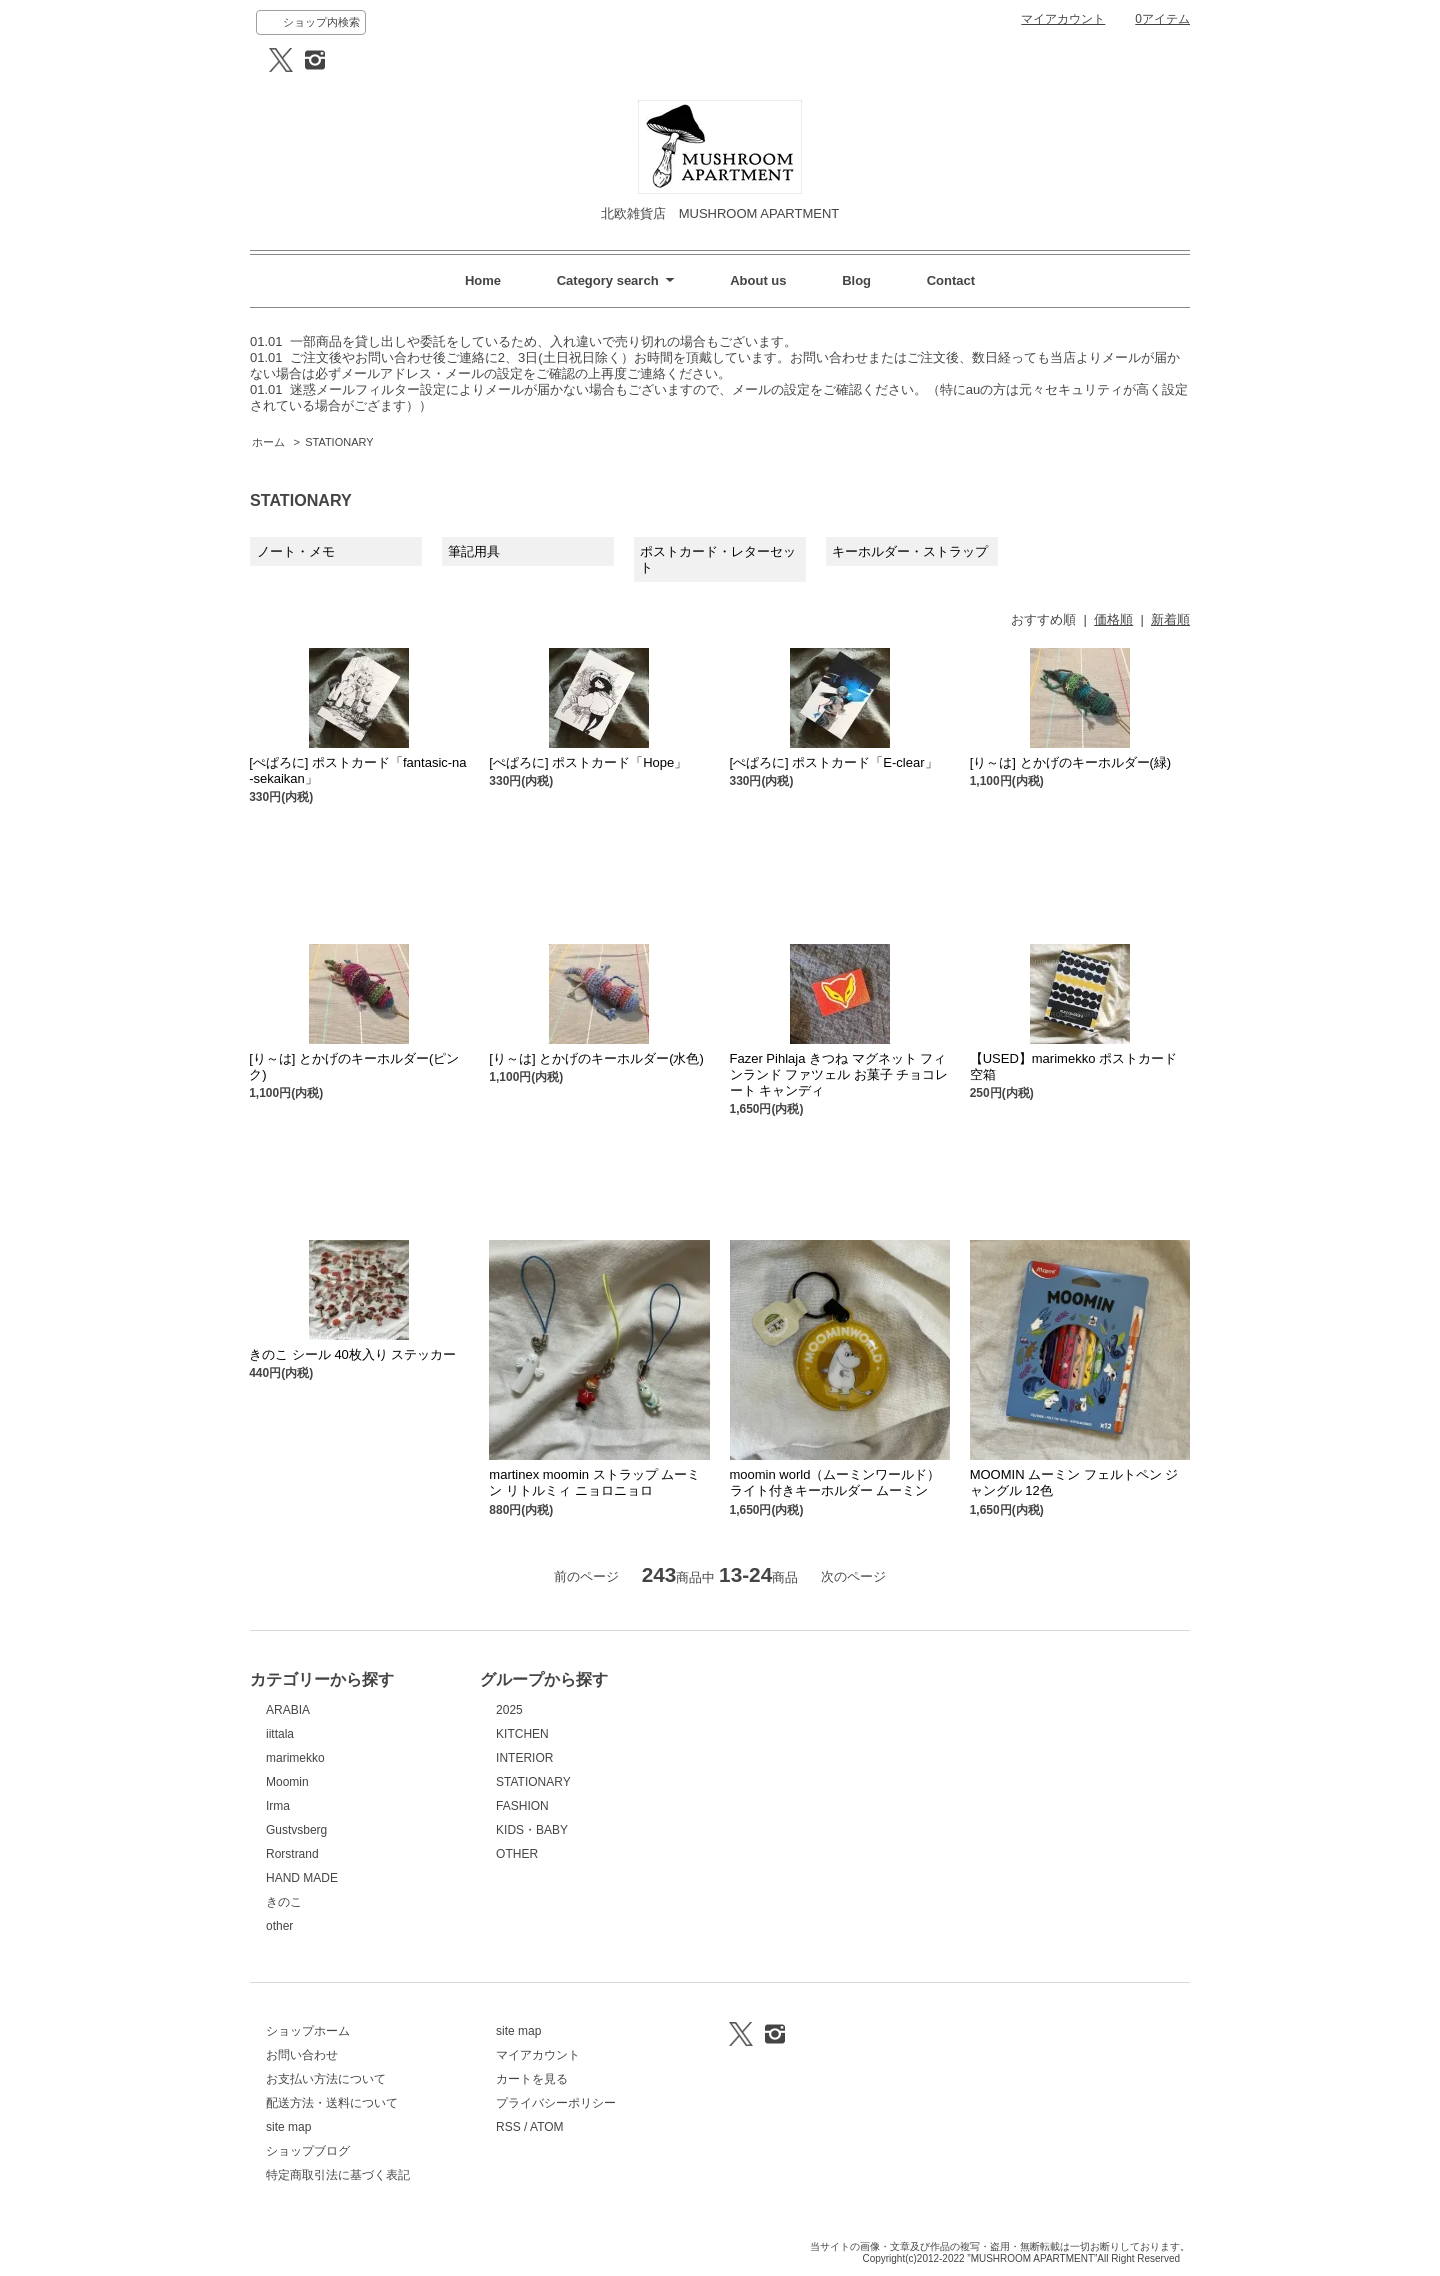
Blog (856, 280)
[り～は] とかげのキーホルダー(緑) (1071, 762)
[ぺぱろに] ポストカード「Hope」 (588, 762)
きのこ (284, 1902)
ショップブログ (308, 2151)
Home (483, 280)
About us (758, 280)
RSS (508, 2127)
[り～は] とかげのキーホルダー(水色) (596, 1058)
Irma (278, 1806)
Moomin (287, 1782)
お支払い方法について (326, 2079)
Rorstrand (292, 1854)
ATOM (547, 2127)
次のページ (853, 1576)
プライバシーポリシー (556, 2103)
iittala (280, 1734)
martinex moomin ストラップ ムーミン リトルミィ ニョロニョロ (594, 1482)
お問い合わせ (302, 2055)
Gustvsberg (296, 1830)
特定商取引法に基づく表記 (338, 2175)
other (279, 1926)
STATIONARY (339, 442)
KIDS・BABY (532, 1830)
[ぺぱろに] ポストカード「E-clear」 (834, 762)
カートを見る (532, 2079)
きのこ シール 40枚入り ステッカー (352, 1354)
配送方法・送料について (332, 2103)
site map (288, 2127)
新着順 (1170, 619)
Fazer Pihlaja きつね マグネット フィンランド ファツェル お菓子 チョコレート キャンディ (839, 1074)
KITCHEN (522, 1734)
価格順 (1113, 619)
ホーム (268, 442)
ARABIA (288, 1710)
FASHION (522, 1806)
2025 (509, 1710)
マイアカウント (1063, 19)
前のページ (586, 1576)
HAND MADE (302, 1878)
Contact (951, 280)
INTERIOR (524, 1758)
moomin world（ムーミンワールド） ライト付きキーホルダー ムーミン (835, 1482)
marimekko (295, 1758)
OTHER (517, 1854)
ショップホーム (308, 2031)
